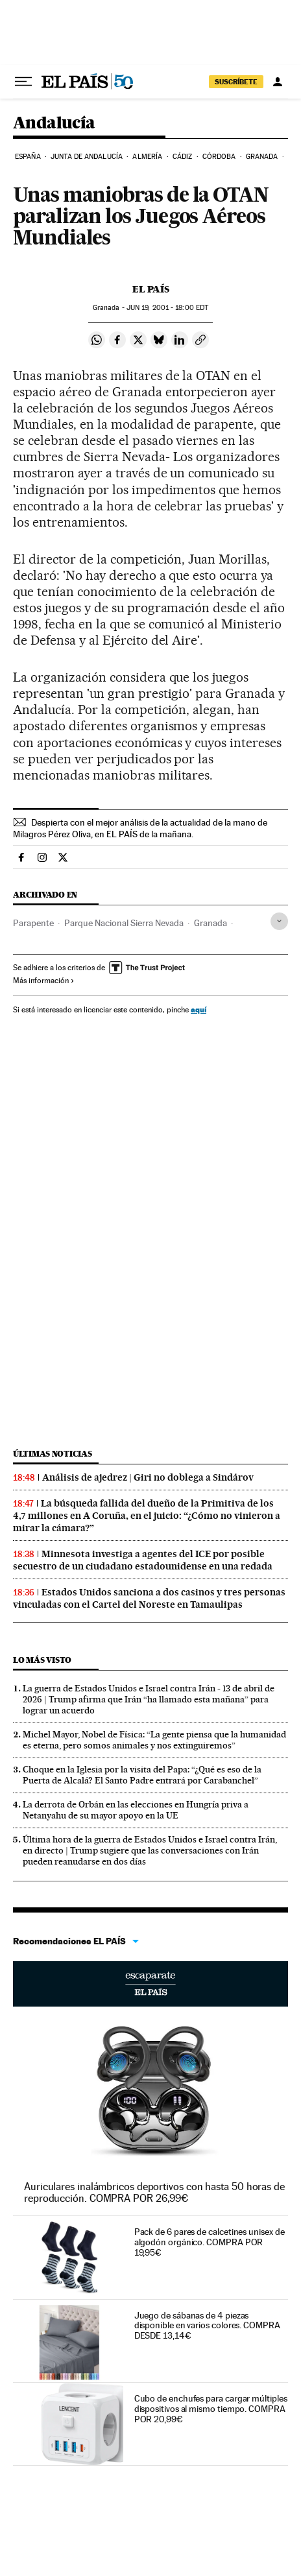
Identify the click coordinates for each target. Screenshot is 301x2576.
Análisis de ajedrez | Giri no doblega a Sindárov (148, 1477)
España (28, 156)
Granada (262, 156)
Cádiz (183, 156)
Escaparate (150, 1984)
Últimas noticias (52, 1454)
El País (150, 289)
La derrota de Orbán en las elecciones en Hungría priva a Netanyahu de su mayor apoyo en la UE (135, 1809)
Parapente (33, 923)
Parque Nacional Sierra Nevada (124, 923)
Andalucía (54, 123)
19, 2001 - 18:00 (167, 308)
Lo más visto (42, 1660)
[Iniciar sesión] (277, 81)
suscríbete (236, 81)
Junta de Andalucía (87, 156)
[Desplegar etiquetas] (279, 921)
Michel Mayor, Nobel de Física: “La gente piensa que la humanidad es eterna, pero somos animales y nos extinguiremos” (154, 1739)
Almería (147, 156)
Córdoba (219, 156)
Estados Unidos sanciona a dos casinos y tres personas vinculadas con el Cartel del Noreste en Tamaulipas (149, 1598)
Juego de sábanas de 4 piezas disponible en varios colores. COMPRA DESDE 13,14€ (207, 2325)
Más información (44, 980)
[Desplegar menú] (23, 81)
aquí (198, 1009)
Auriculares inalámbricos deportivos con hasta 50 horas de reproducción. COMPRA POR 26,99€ (154, 2192)
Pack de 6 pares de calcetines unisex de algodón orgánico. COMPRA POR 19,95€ (209, 2242)
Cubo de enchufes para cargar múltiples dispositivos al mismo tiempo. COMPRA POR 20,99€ (210, 2408)
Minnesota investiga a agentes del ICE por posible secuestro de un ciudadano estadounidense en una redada (142, 1560)
